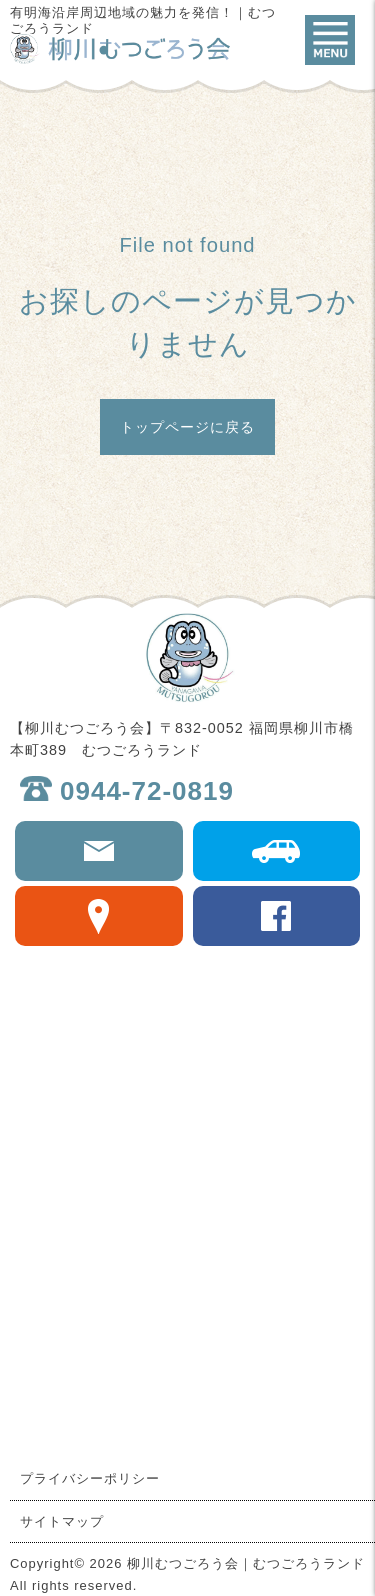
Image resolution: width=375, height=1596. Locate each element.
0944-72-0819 (147, 791)
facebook (277, 916)
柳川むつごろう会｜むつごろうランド (120, 49)
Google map (99, 916)
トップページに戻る (187, 427)
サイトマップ (62, 1521)
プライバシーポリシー (90, 1478)
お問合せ (99, 851)
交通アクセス (277, 851)
